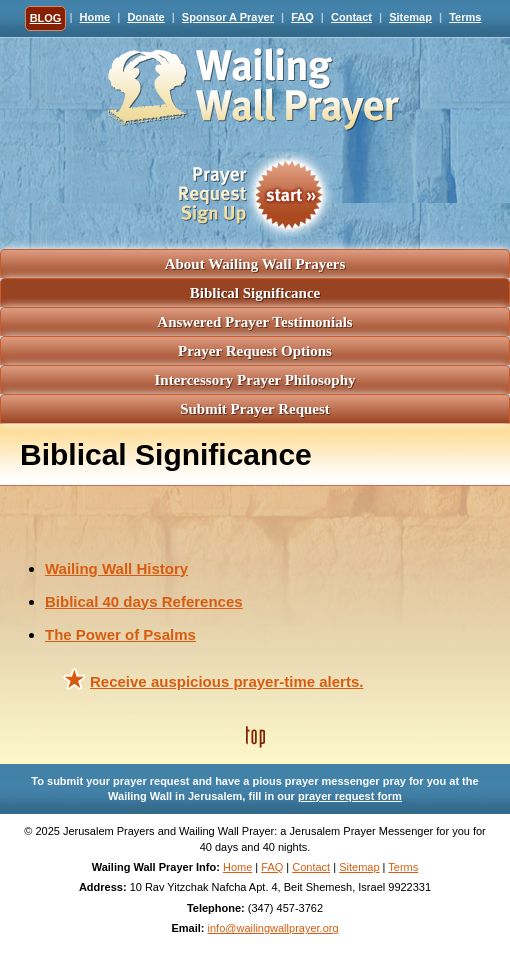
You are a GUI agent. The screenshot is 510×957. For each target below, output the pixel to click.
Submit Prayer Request (255, 409)
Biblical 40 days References (144, 601)
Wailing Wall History (116, 568)
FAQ (302, 17)
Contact (351, 17)
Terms (465, 17)
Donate (145, 17)
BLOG (46, 18)
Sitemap (410, 17)
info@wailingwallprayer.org (273, 928)
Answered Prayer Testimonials (254, 322)
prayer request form (350, 796)
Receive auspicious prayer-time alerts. (226, 681)
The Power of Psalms (120, 634)
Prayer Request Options (255, 351)
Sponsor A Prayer (228, 17)
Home (95, 17)
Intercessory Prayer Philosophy (254, 380)
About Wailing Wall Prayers (255, 264)
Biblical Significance (255, 293)
